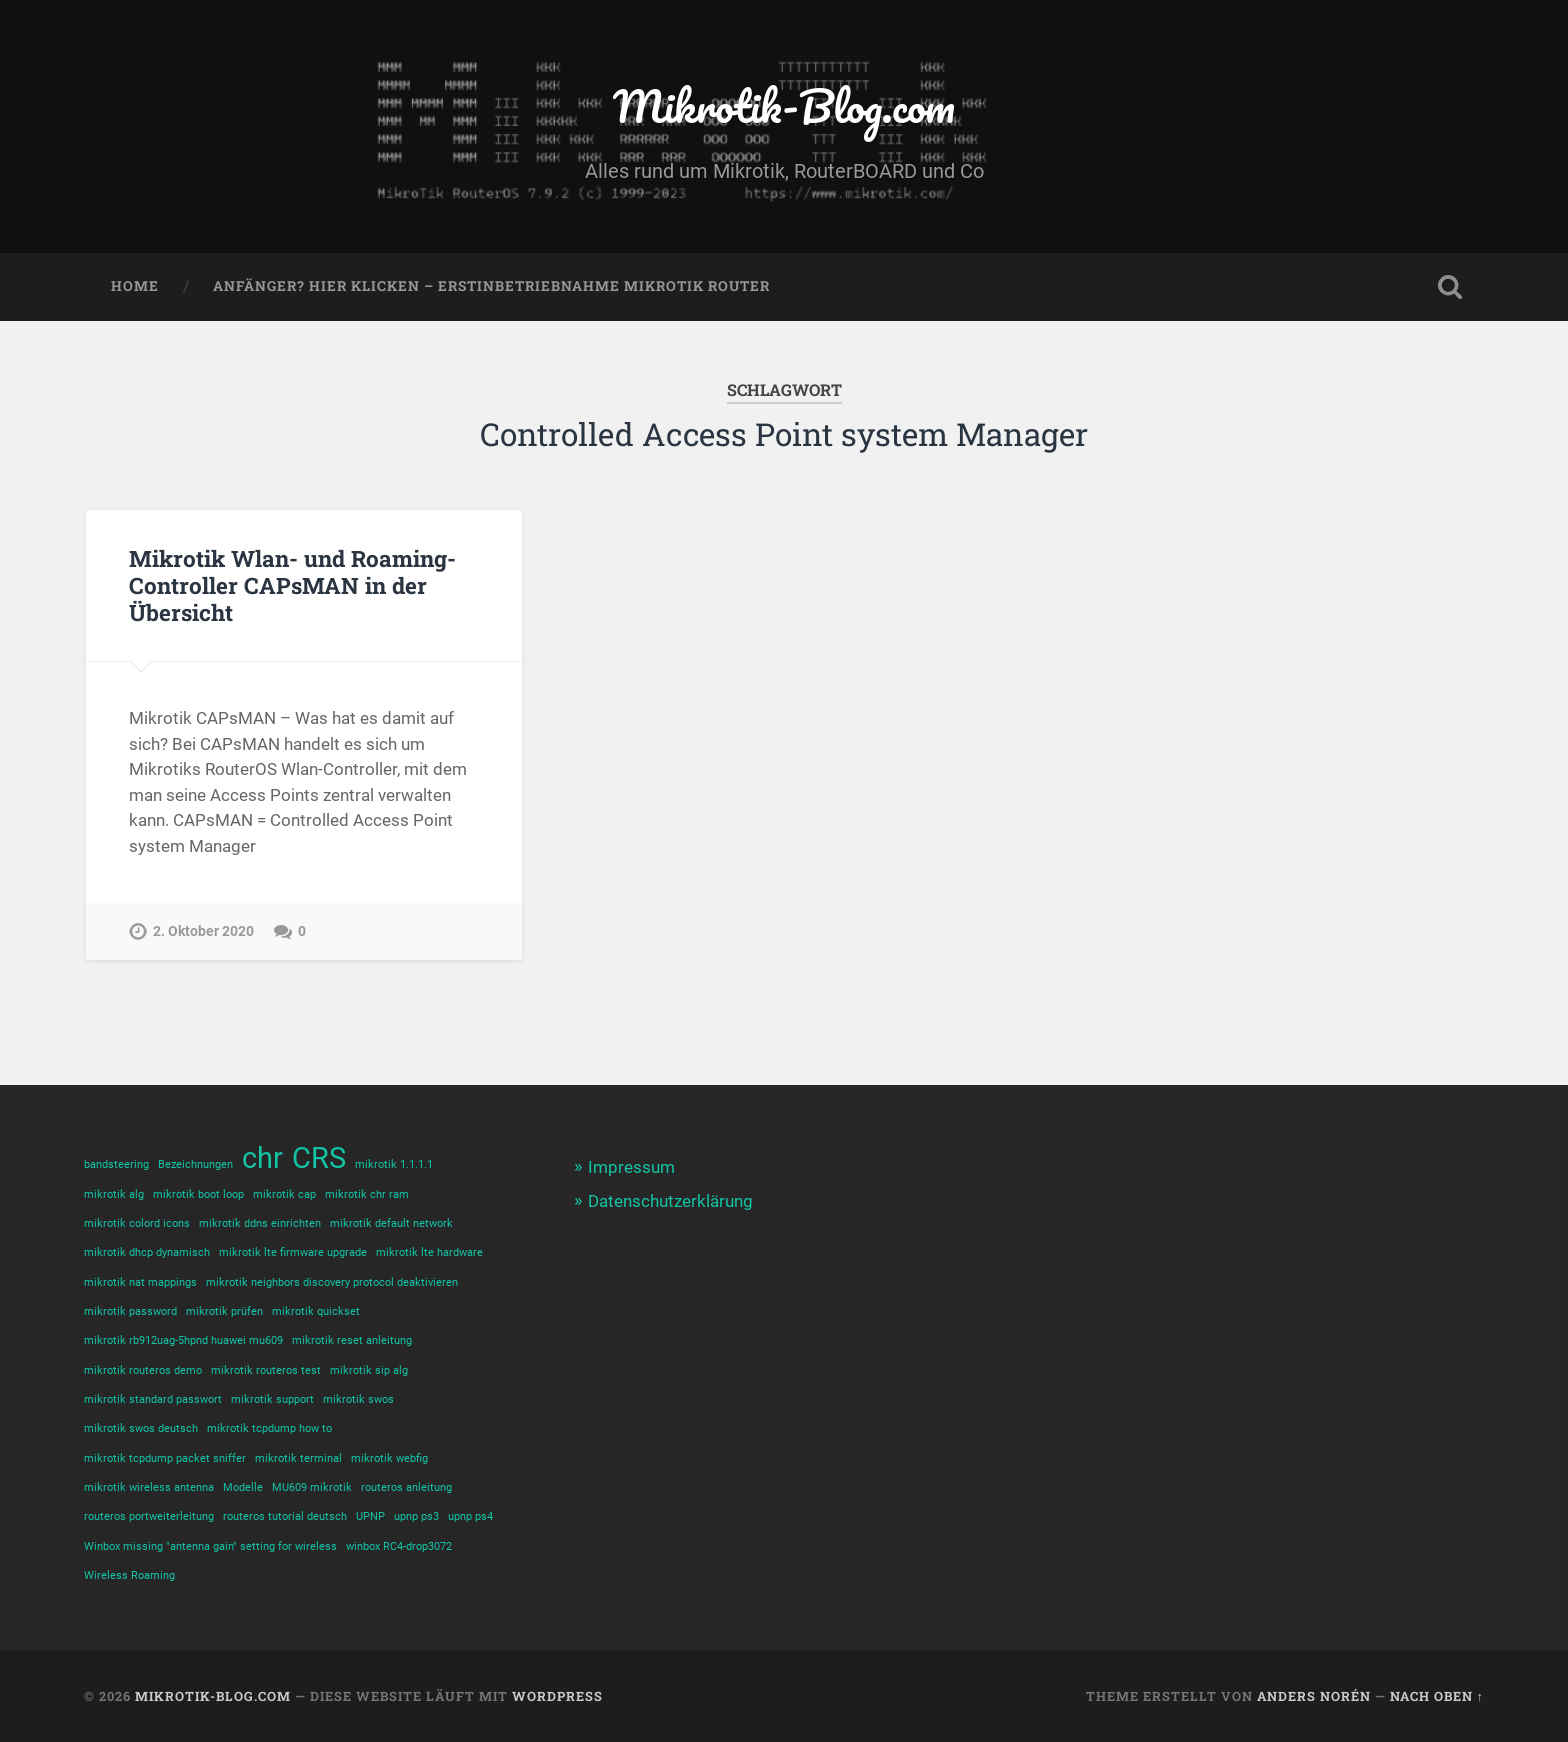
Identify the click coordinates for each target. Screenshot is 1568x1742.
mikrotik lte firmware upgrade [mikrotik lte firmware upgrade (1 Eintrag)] (293, 1252)
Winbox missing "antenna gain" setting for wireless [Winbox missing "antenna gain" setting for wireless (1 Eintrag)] (210, 1546)
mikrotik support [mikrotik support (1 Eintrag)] (272, 1399)
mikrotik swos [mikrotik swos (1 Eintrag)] (358, 1399)
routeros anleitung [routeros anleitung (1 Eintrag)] (406, 1487)
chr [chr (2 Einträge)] (262, 1158)
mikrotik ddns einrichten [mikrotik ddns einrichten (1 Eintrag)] (260, 1223)
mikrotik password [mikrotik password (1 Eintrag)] (130, 1311)
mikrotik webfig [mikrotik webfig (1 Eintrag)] (389, 1458)
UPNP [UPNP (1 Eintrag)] (370, 1516)
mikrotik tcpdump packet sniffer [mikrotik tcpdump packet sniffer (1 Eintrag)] (165, 1458)
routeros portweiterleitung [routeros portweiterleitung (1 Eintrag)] (149, 1516)
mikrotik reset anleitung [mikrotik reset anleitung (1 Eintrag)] (352, 1340)
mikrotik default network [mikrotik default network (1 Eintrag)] (391, 1223)
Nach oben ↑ (1437, 1696)
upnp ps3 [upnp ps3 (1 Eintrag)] (416, 1516)
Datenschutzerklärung (670, 1201)
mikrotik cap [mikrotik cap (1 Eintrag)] (284, 1194)
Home (135, 286)
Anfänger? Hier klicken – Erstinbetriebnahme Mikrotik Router (491, 286)
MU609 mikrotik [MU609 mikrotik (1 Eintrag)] (312, 1487)
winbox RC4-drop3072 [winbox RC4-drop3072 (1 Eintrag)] (399, 1546)
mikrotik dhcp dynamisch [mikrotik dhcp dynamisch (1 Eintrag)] (147, 1252)
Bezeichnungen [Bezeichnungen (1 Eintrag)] (195, 1164)
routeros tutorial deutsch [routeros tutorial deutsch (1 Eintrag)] (285, 1516)
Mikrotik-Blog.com (784, 105)
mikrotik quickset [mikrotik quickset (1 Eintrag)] (316, 1311)
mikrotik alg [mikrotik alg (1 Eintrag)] (114, 1194)
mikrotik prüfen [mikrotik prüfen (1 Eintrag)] (224, 1311)
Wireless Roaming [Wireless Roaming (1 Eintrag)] (129, 1575)
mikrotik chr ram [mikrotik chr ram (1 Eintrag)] (367, 1194)
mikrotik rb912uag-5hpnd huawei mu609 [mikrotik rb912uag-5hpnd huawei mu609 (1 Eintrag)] (183, 1340)
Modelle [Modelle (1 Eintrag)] (243, 1487)
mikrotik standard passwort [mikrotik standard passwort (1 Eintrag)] (153, 1399)
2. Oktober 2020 (203, 931)
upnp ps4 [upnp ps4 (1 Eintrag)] (470, 1516)
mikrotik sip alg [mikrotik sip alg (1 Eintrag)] (369, 1370)
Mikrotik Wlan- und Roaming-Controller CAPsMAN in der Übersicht (292, 585)
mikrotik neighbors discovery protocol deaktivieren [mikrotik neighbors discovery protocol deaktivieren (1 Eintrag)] (332, 1282)
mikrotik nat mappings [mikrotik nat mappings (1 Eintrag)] (140, 1282)
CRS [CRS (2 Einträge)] (319, 1158)
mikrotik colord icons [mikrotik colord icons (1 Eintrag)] (137, 1223)
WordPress (557, 1696)
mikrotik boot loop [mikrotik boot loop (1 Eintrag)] (198, 1194)
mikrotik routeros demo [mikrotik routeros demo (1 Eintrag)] (143, 1370)
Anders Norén (1314, 1696)
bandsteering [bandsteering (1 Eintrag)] (116, 1164)
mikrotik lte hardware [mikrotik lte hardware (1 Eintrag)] (429, 1252)
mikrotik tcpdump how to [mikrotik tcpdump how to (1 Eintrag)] (269, 1428)
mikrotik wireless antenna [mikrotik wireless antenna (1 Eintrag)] (149, 1487)
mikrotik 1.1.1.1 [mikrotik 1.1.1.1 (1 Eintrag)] (394, 1164)
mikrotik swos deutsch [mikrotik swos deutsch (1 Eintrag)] (141, 1428)
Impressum (631, 1167)
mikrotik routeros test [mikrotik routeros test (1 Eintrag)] (266, 1370)
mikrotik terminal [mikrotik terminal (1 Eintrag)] (298, 1458)
